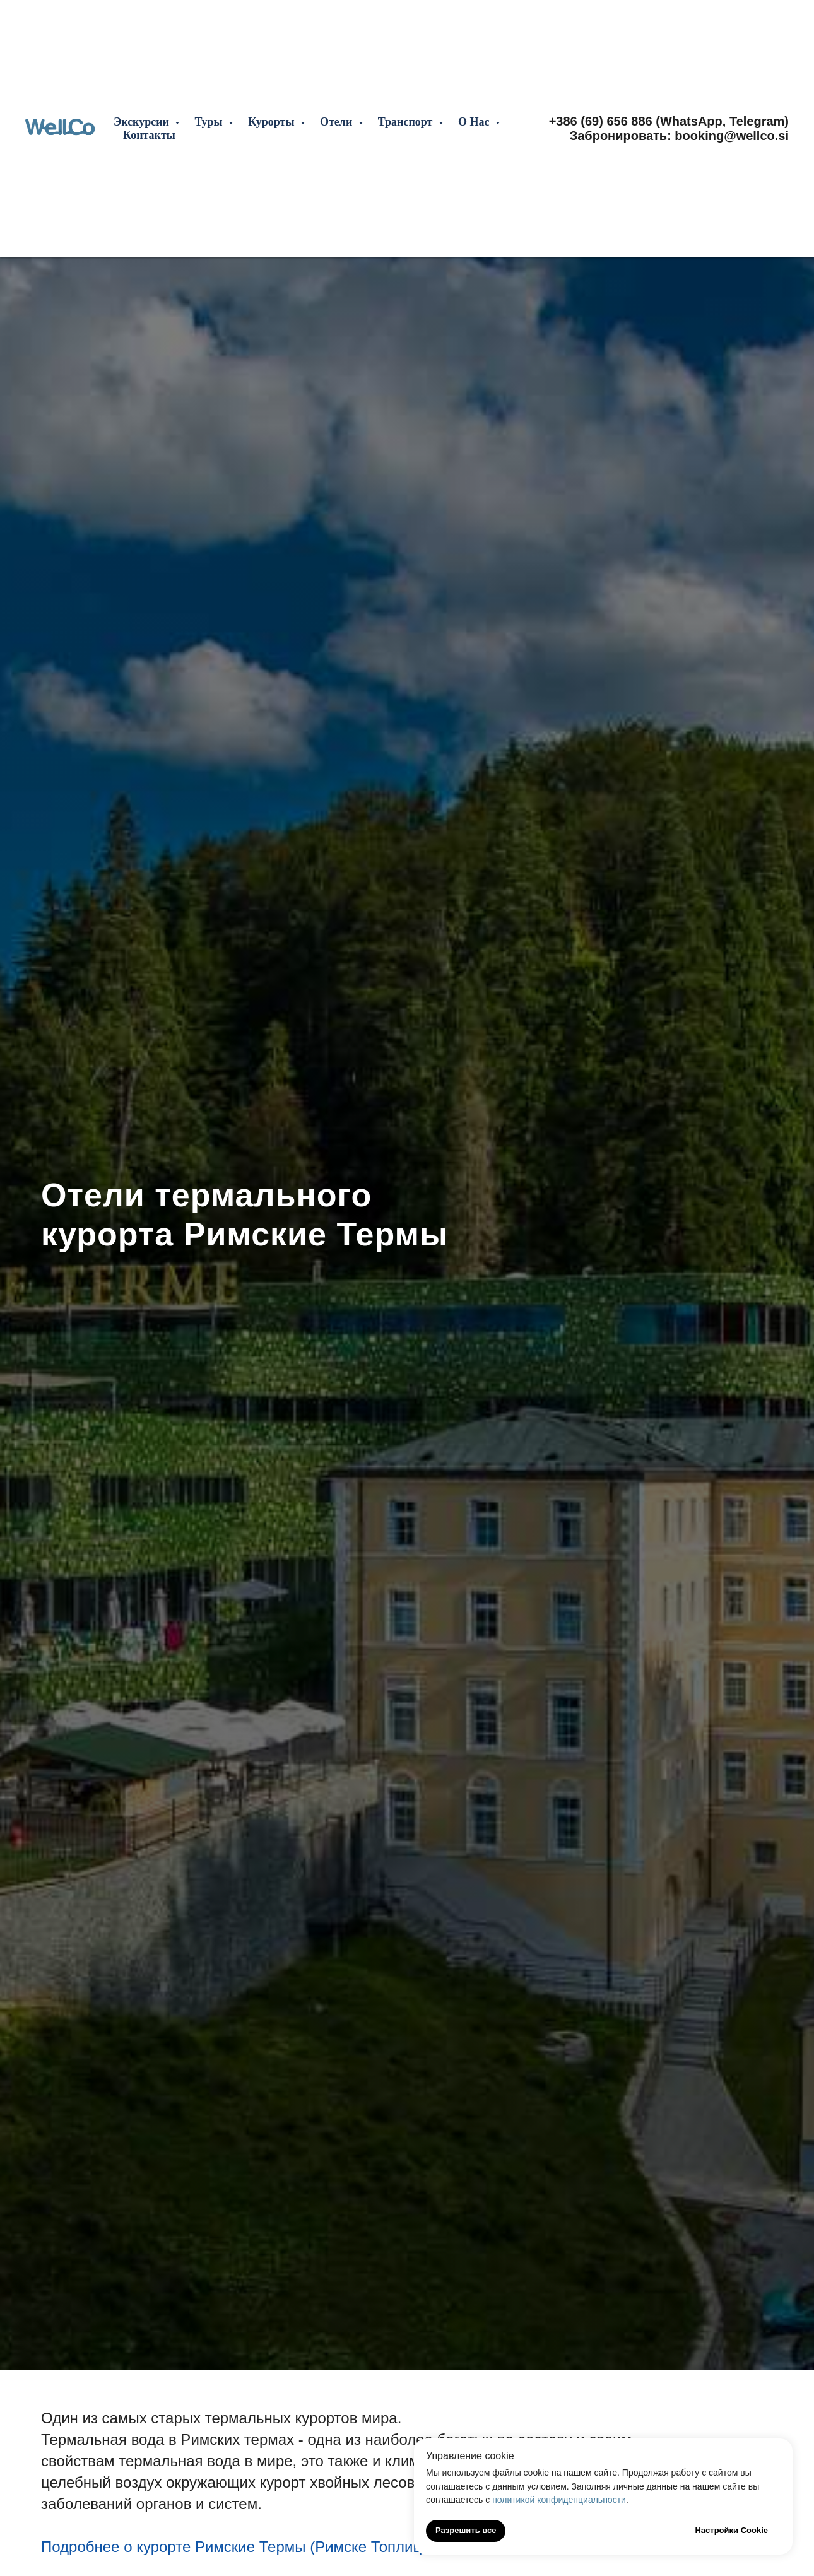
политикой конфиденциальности (559, 2500)
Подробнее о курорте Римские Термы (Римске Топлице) (238, 2546)
